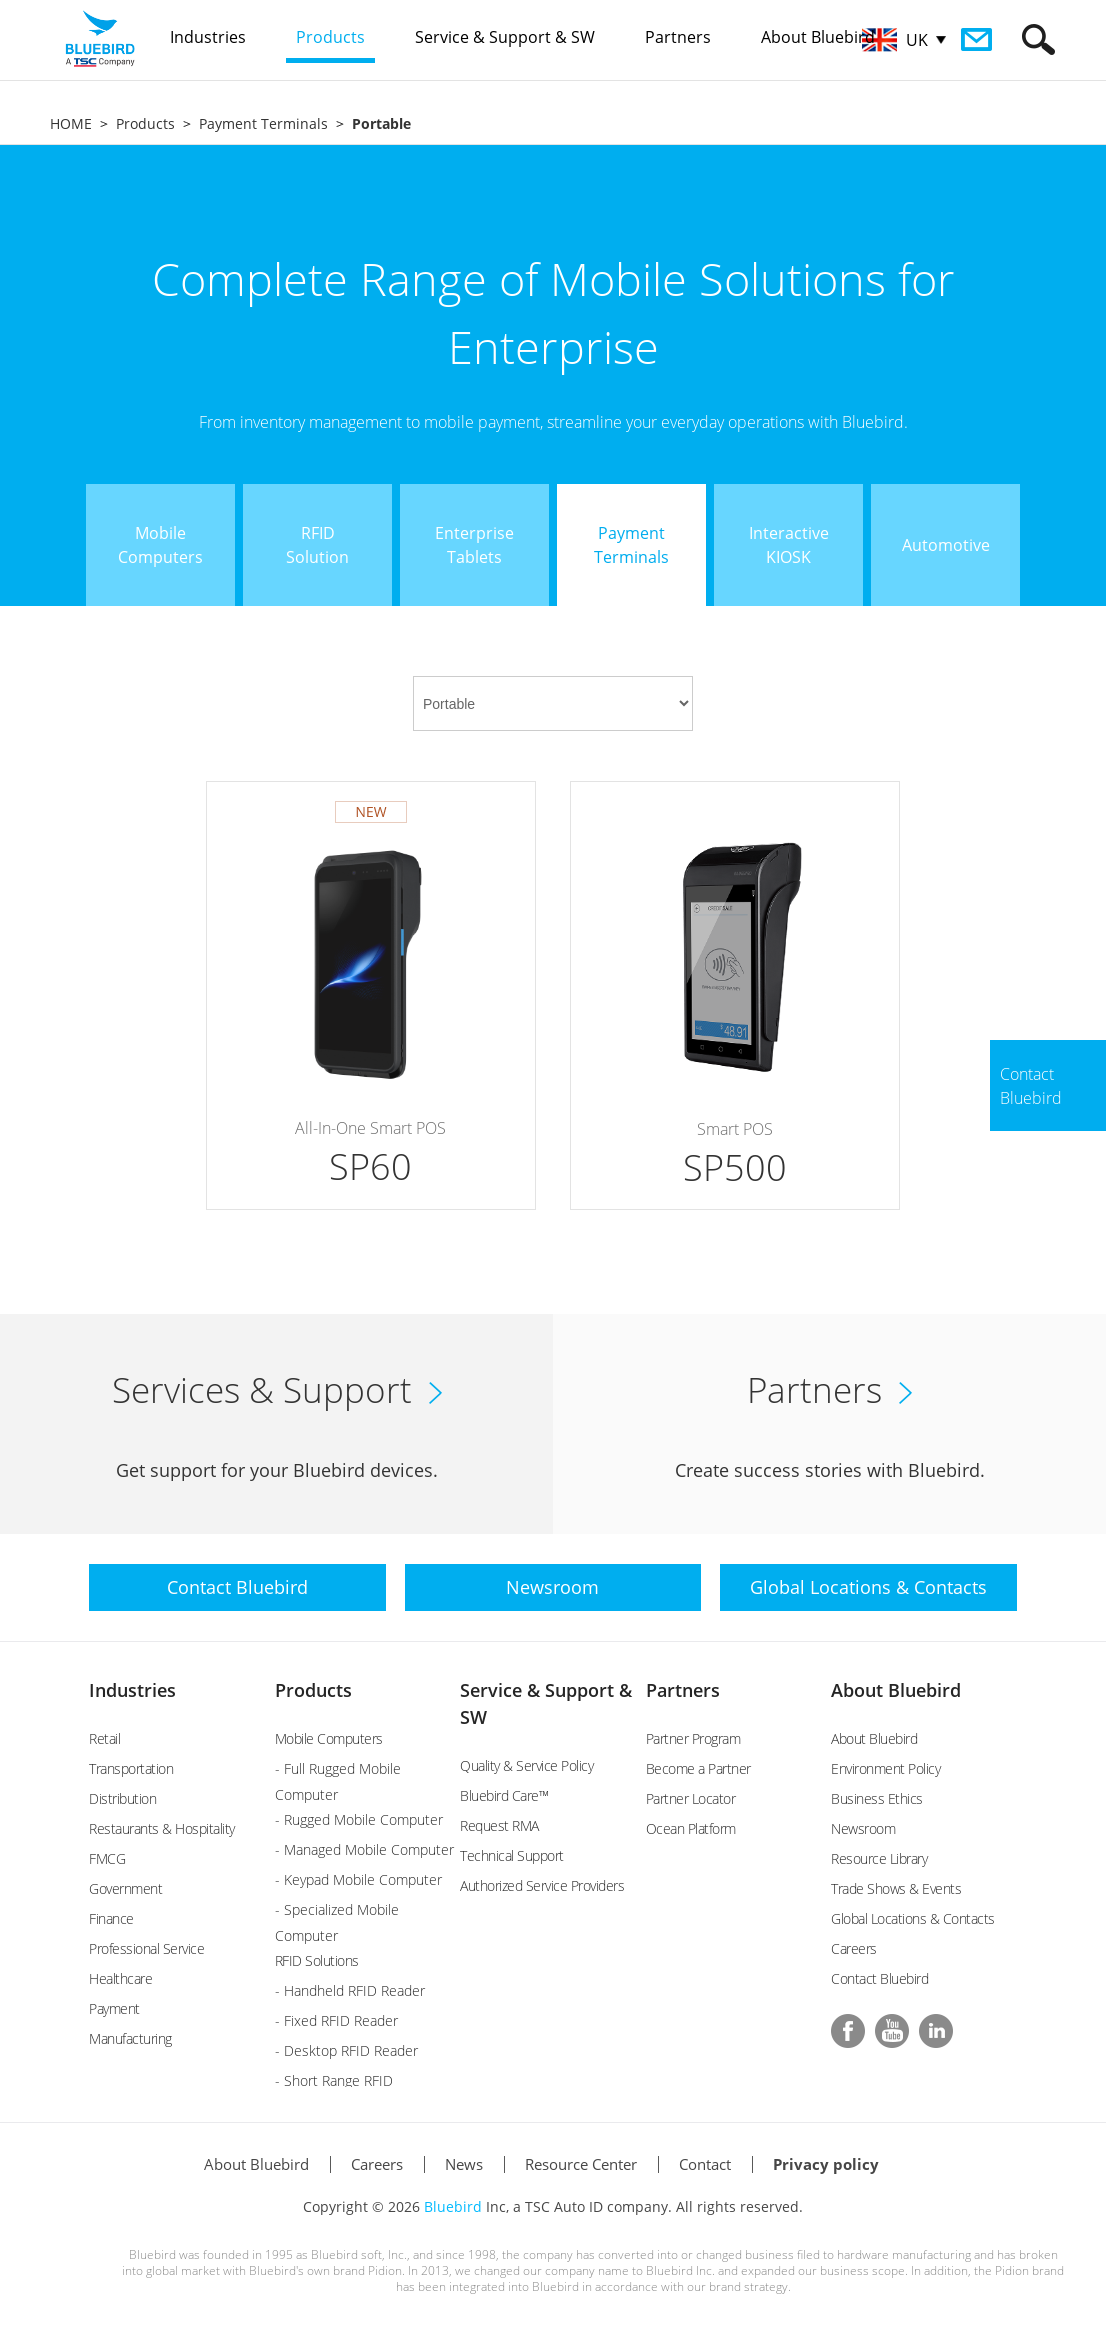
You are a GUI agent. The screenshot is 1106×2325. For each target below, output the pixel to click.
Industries (132, 1690)
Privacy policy (826, 2164)
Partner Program (693, 1738)
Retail (104, 1738)
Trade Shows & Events (896, 1888)
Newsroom (863, 1828)
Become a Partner (698, 1768)
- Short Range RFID (334, 2080)
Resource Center (581, 2164)
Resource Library (879, 1858)
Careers (854, 1948)
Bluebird (453, 2206)
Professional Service (146, 1948)
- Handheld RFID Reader (350, 1990)
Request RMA (499, 1825)
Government (125, 1888)
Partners (683, 1690)
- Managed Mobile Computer (364, 1849)
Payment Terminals (263, 123)
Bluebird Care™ (504, 1795)
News (464, 2164)
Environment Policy (885, 1768)
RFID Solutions (317, 1960)
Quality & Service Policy (526, 1765)
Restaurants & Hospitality (162, 1828)
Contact (705, 2164)
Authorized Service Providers (542, 1885)
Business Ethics (877, 1798)
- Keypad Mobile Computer (358, 1879)
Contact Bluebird (879, 1978)
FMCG (107, 1858)
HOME (71, 123)
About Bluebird (896, 1690)
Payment (114, 2008)
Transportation (131, 1768)
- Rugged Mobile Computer (359, 1819)
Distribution (122, 1798)
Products (145, 123)
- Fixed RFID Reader (336, 2020)
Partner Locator (691, 1798)
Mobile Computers (329, 1738)
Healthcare (120, 1978)
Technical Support (512, 1855)
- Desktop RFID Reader (346, 2050)
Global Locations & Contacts (913, 1918)
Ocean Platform (691, 1828)
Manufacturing (130, 2038)
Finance (111, 1918)
